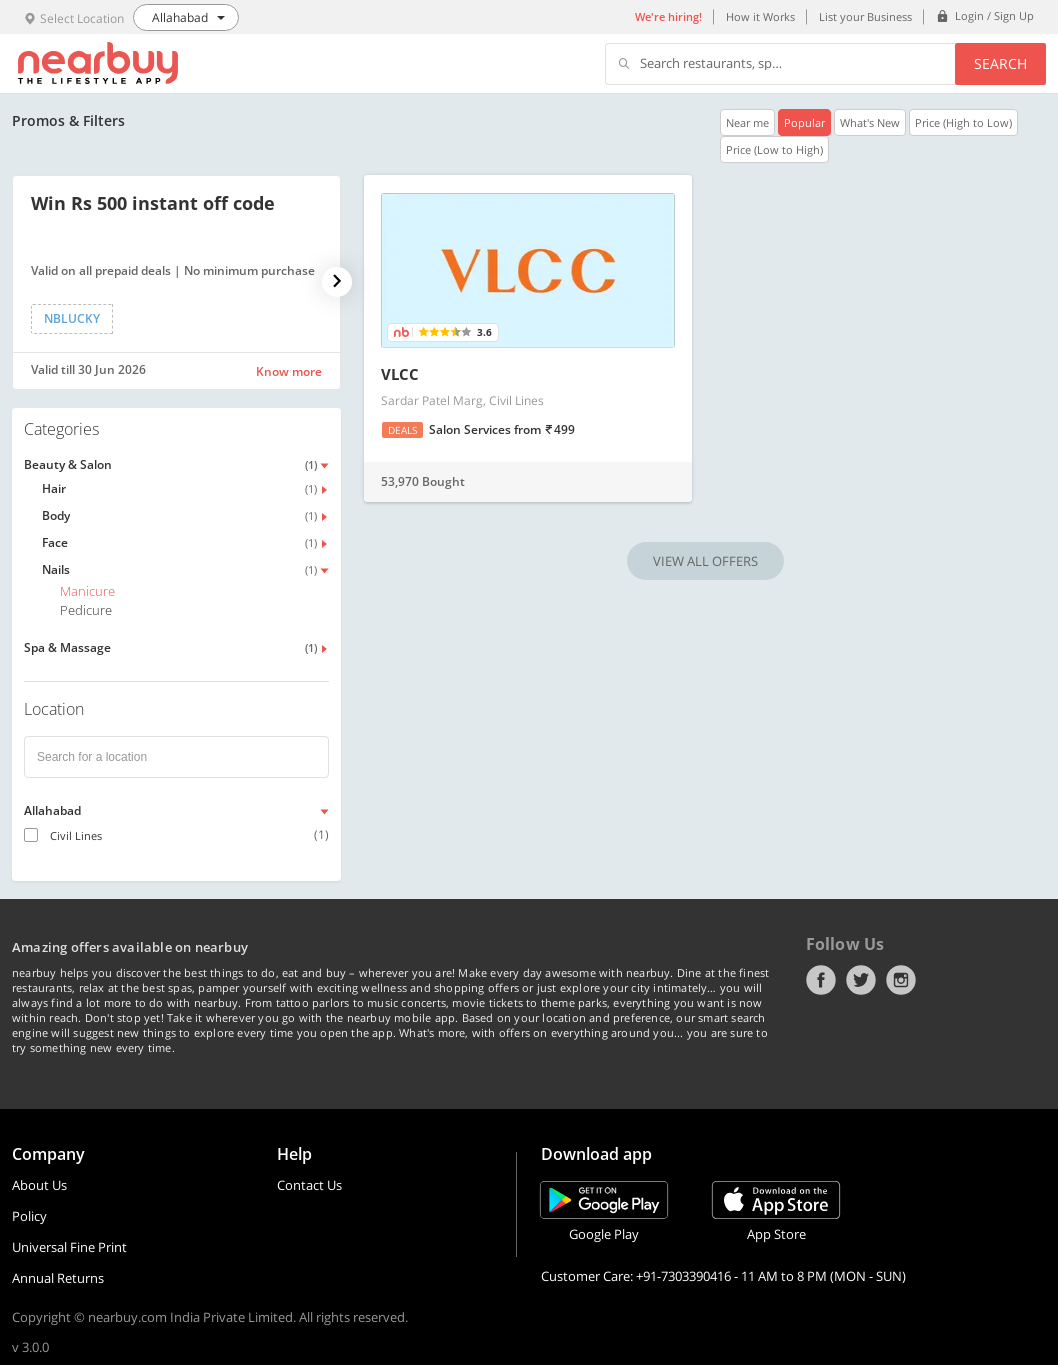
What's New (870, 122)
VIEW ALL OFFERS (705, 561)
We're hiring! (668, 16)
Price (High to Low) (963, 122)
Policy (29, 1216)
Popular (804, 122)
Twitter (861, 980)
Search (1000, 63)
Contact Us (309, 1185)
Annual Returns (58, 1278)
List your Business (865, 16)
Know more (289, 371)
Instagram (901, 980)
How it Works (760, 16)
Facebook (821, 980)
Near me (747, 122)
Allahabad (52, 810)
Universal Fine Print (69, 1247)
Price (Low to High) (774, 149)
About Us (39, 1185)
